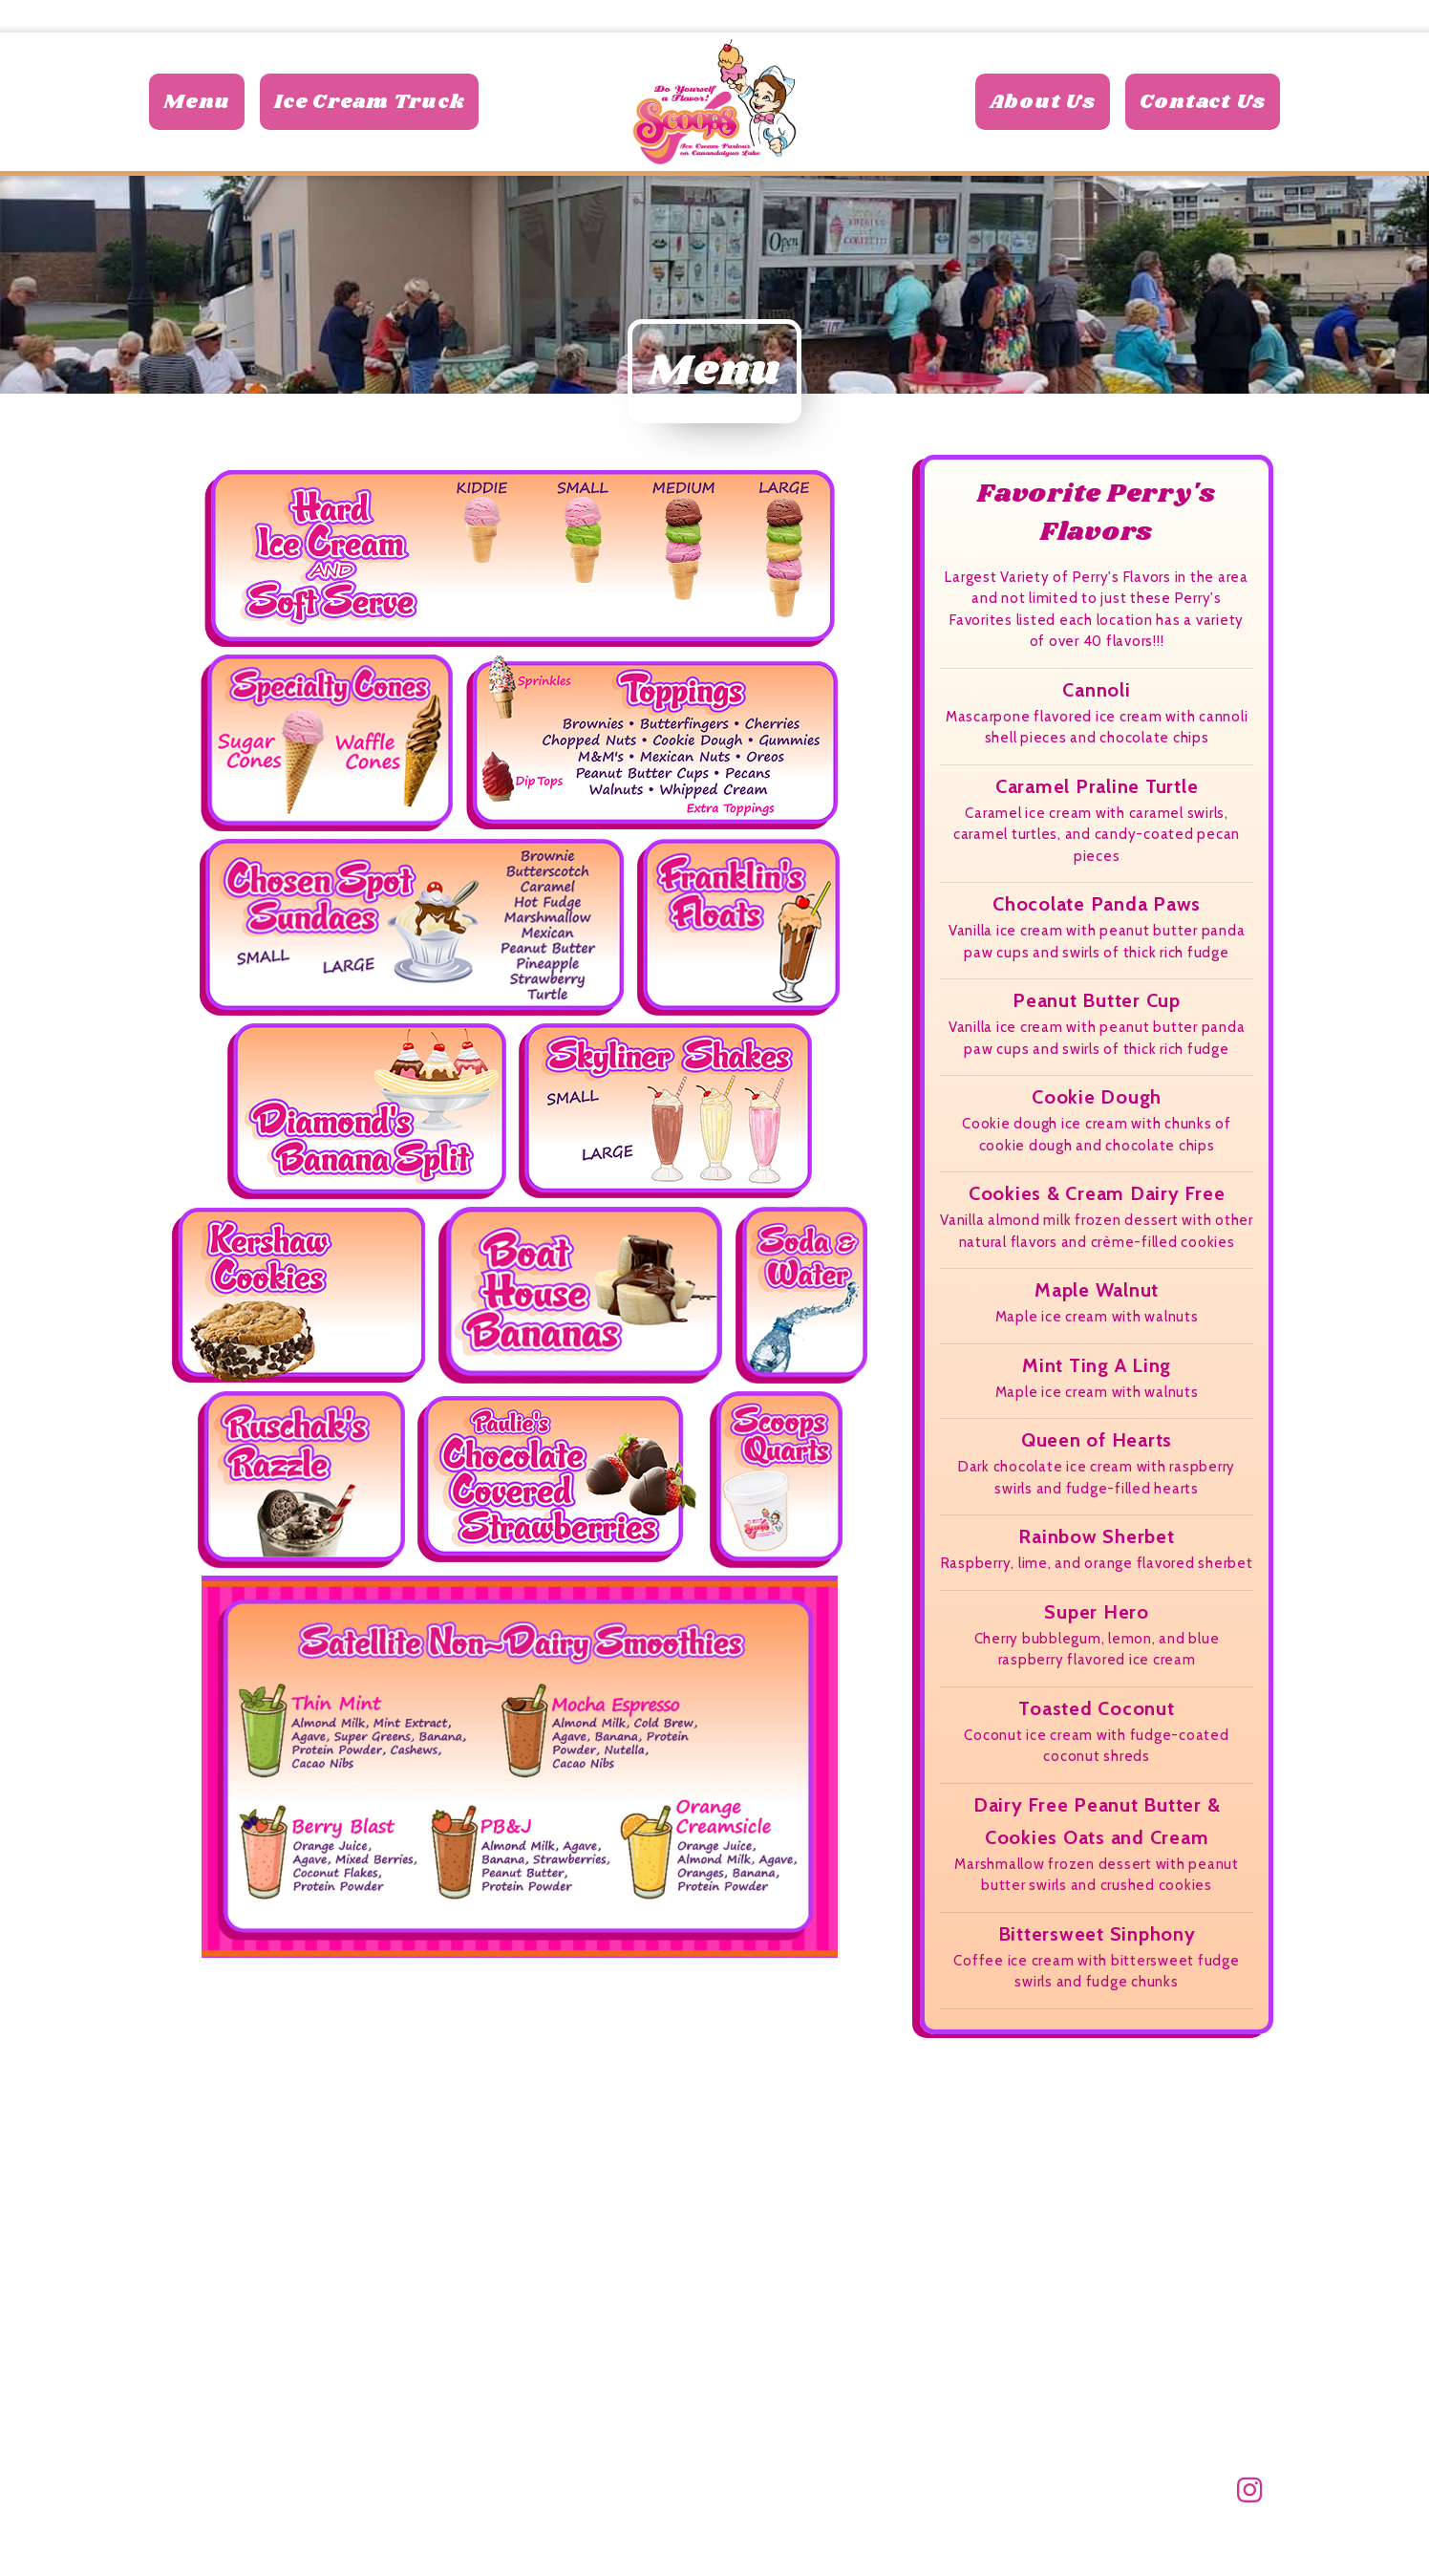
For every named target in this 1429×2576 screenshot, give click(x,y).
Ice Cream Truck (369, 118)
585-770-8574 (1207, 16)
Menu (196, 118)
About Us (1043, 118)
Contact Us (1203, 118)
